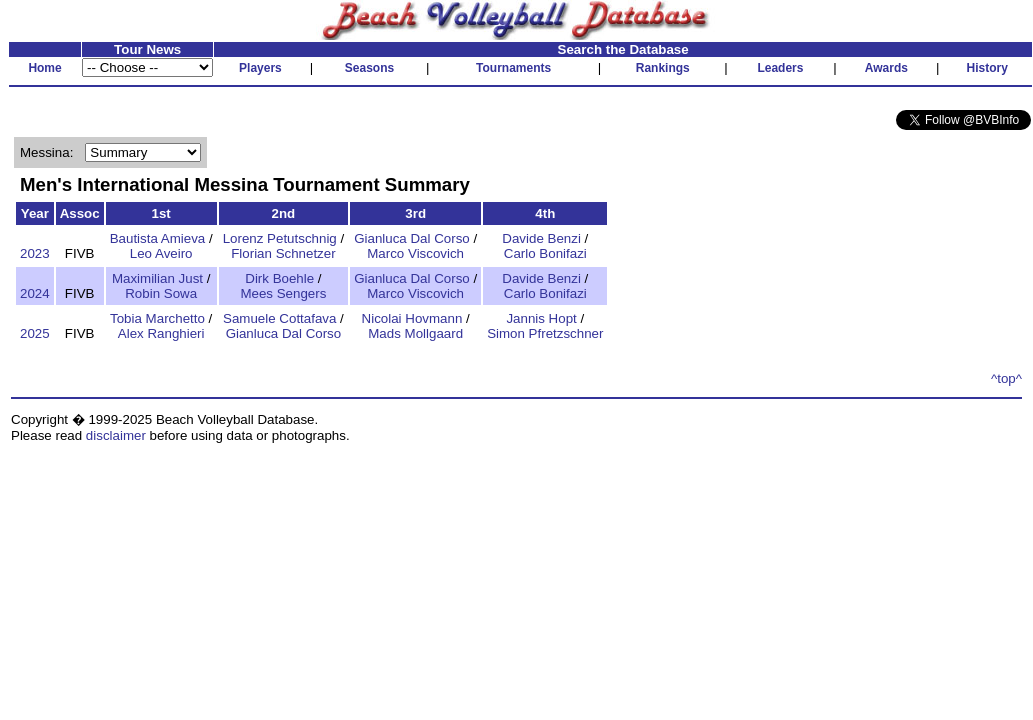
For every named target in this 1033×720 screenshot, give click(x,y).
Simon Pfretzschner (545, 333)
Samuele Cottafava (279, 318)
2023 (35, 253)
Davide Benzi (541, 238)
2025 (35, 333)
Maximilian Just (157, 278)
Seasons (369, 68)
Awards (886, 68)
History (987, 68)
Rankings (663, 68)
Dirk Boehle (279, 278)
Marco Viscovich (415, 253)
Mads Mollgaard (415, 333)
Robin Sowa (161, 293)
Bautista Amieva (158, 238)
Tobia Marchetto (157, 318)
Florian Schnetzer (283, 253)
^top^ (1006, 378)
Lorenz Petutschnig (280, 238)
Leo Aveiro (161, 253)
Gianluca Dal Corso (412, 238)
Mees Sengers (283, 293)
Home (44, 68)
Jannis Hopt (541, 318)
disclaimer (116, 435)
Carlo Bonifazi (545, 253)
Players (260, 68)
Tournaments (513, 68)
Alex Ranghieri (161, 333)
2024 (35, 293)
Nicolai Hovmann (412, 318)
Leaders (780, 68)
